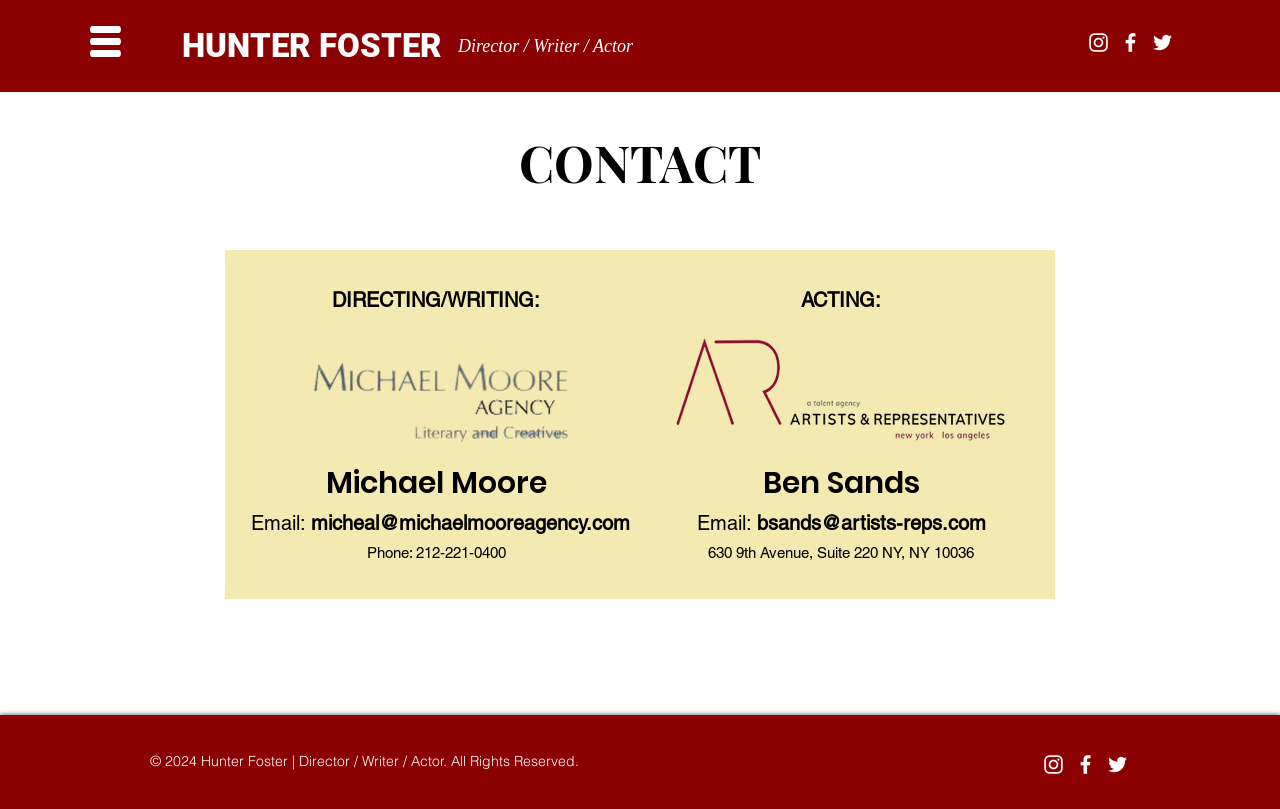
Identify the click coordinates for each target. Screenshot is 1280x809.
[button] (105, 41)
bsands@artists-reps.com (871, 523)
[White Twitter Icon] (1162, 42)
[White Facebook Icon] (1130, 42)
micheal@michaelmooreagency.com (470, 523)
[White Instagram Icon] (1098, 42)
